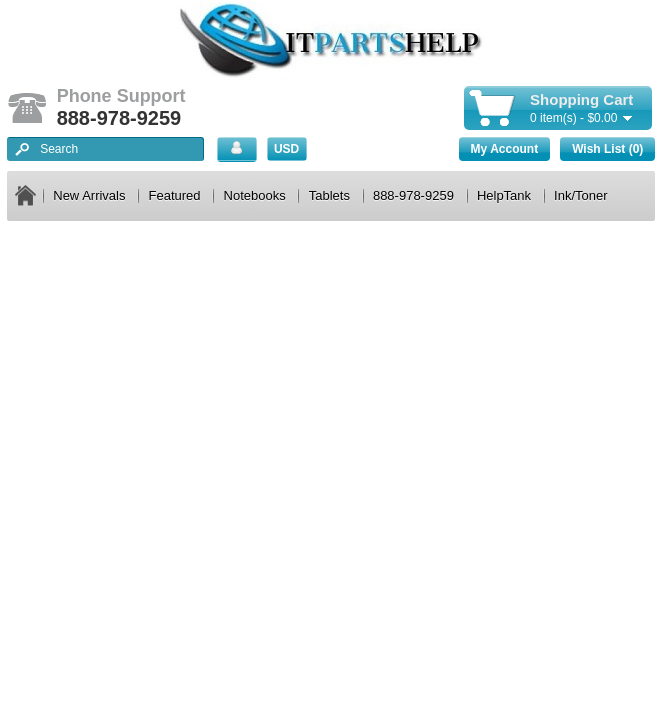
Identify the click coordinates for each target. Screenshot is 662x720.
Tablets (329, 195)
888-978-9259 (413, 195)
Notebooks (255, 195)
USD (286, 149)
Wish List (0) (607, 149)
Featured (175, 195)
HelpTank (504, 195)
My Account (505, 149)
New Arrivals (89, 195)
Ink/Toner (580, 195)
